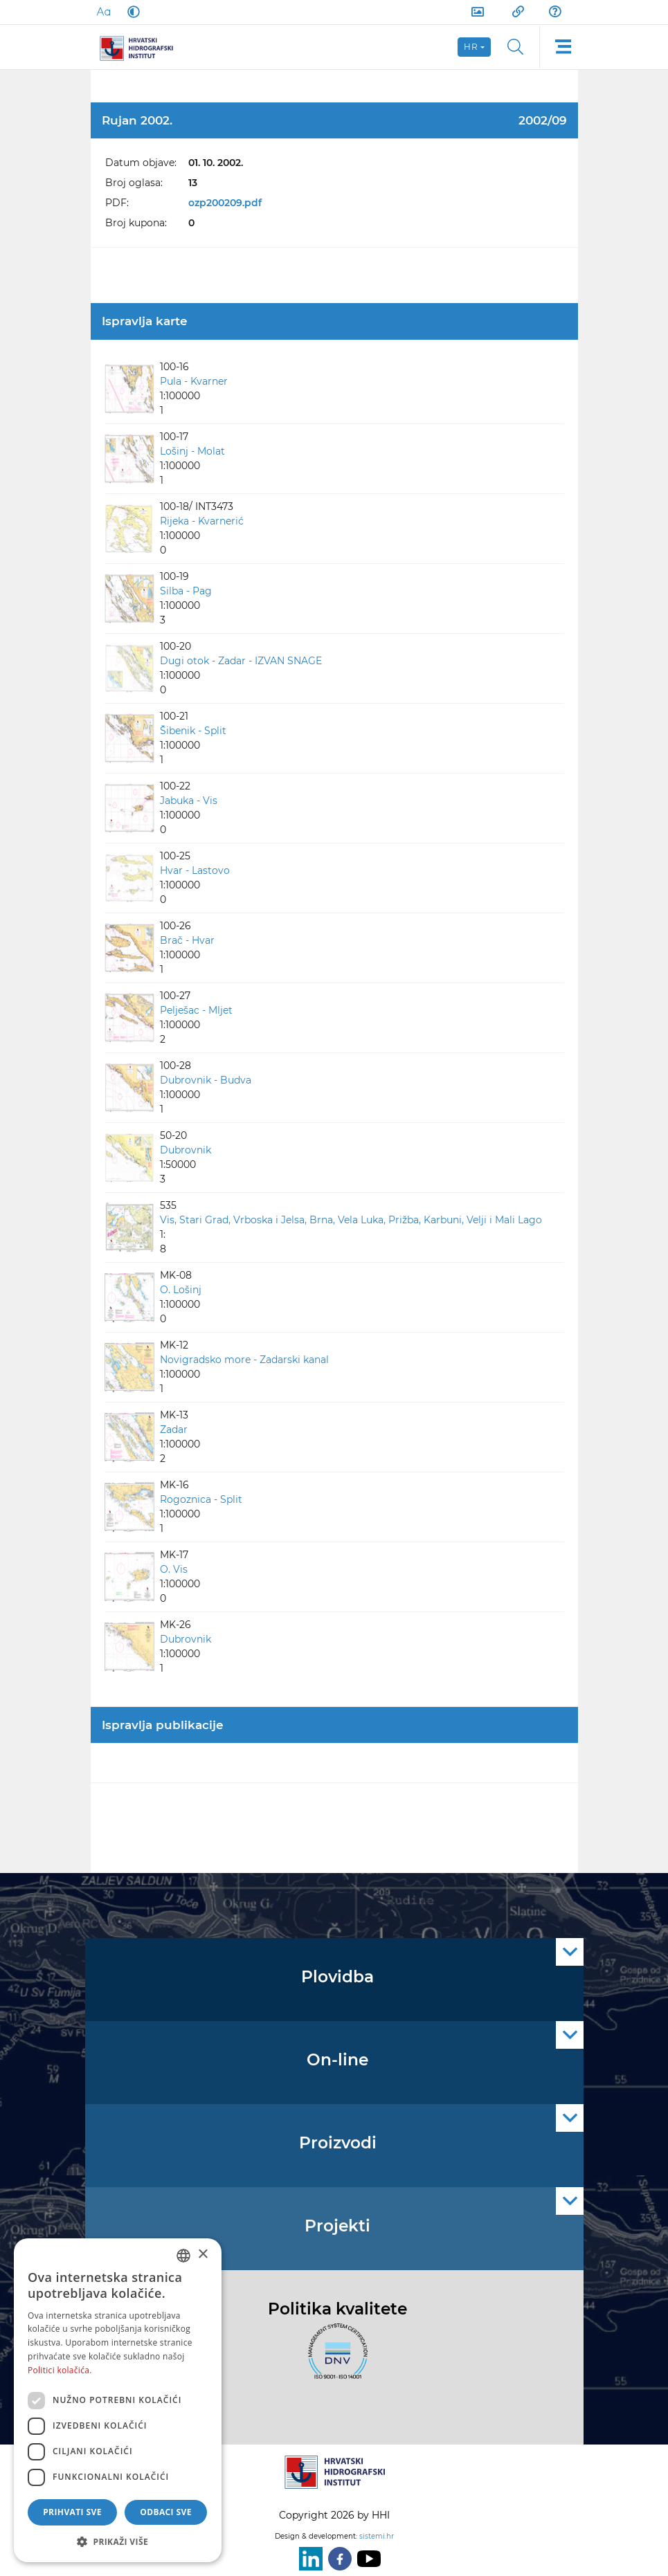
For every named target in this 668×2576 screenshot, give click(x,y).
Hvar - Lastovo (195, 870)
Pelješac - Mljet (196, 1010)
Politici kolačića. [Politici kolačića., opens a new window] (60, 2370)
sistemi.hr (376, 2536)
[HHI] (142, 47)
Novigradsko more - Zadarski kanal (244, 1359)
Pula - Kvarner (194, 381)
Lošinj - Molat (192, 451)
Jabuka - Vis (188, 800)
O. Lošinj (180, 1290)
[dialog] (118, 2400)
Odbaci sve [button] (166, 2512)
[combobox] (183, 2256)
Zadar (174, 1429)
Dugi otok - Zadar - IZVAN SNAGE (241, 661)
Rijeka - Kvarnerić (202, 521)
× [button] (202, 2254)
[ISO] (334, 2359)
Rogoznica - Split (201, 1499)
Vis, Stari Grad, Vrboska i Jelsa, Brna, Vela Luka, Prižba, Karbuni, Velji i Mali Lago (351, 1220)
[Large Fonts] (103, 12)
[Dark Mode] (131, 12)
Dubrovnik (185, 1150)
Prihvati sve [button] (72, 2512)
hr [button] (471, 47)
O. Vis (174, 1569)
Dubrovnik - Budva (205, 1080)
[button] (118, 2541)
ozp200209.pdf (225, 203)
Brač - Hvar (187, 940)
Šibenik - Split (193, 730)
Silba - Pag (186, 591)
